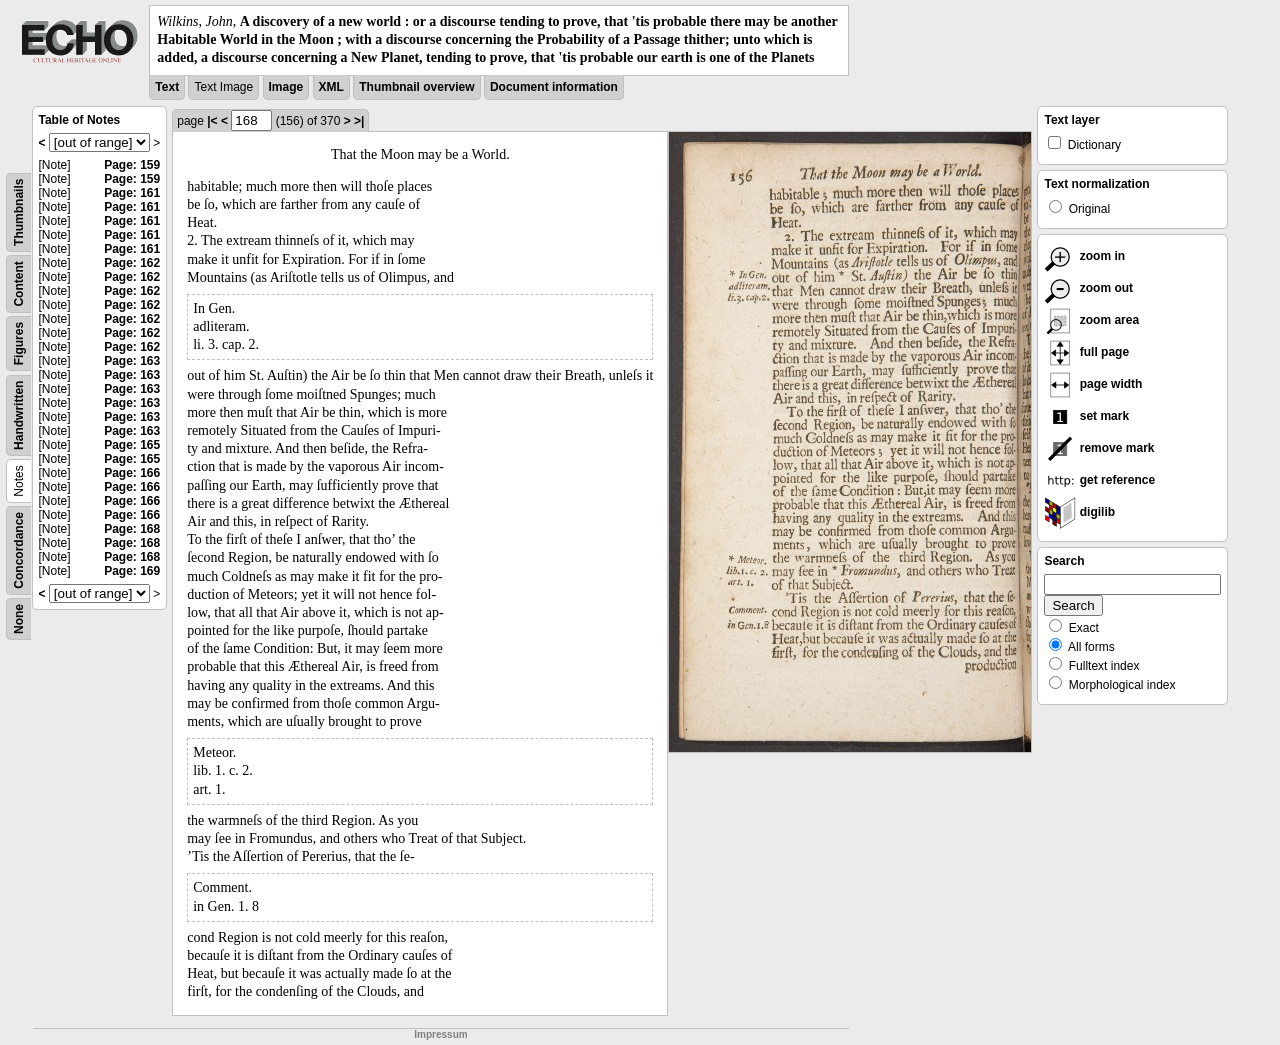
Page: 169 (132, 571)
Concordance (19, 550)
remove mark (1099, 448)
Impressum (440, 1034)
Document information (554, 87)
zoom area (1091, 320)
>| (359, 121)
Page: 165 (132, 445)
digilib (1079, 512)
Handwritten (19, 414)
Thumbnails (19, 211)
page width (1093, 384)
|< (212, 121)
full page (1086, 352)
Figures (19, 342)
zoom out (1088, 288)
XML (331, 87)
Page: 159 (132, 165)
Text (167, 87)
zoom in (1084, 256)
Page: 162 (132, 263)
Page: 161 (132, 193)
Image (286, 87)
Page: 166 (132, 473)
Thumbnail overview (416, 87)
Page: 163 (132, 361)
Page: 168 (132, 529)
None (19, 619)
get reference (1099, 480)
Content (19, 283)
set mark (1086, 416)
